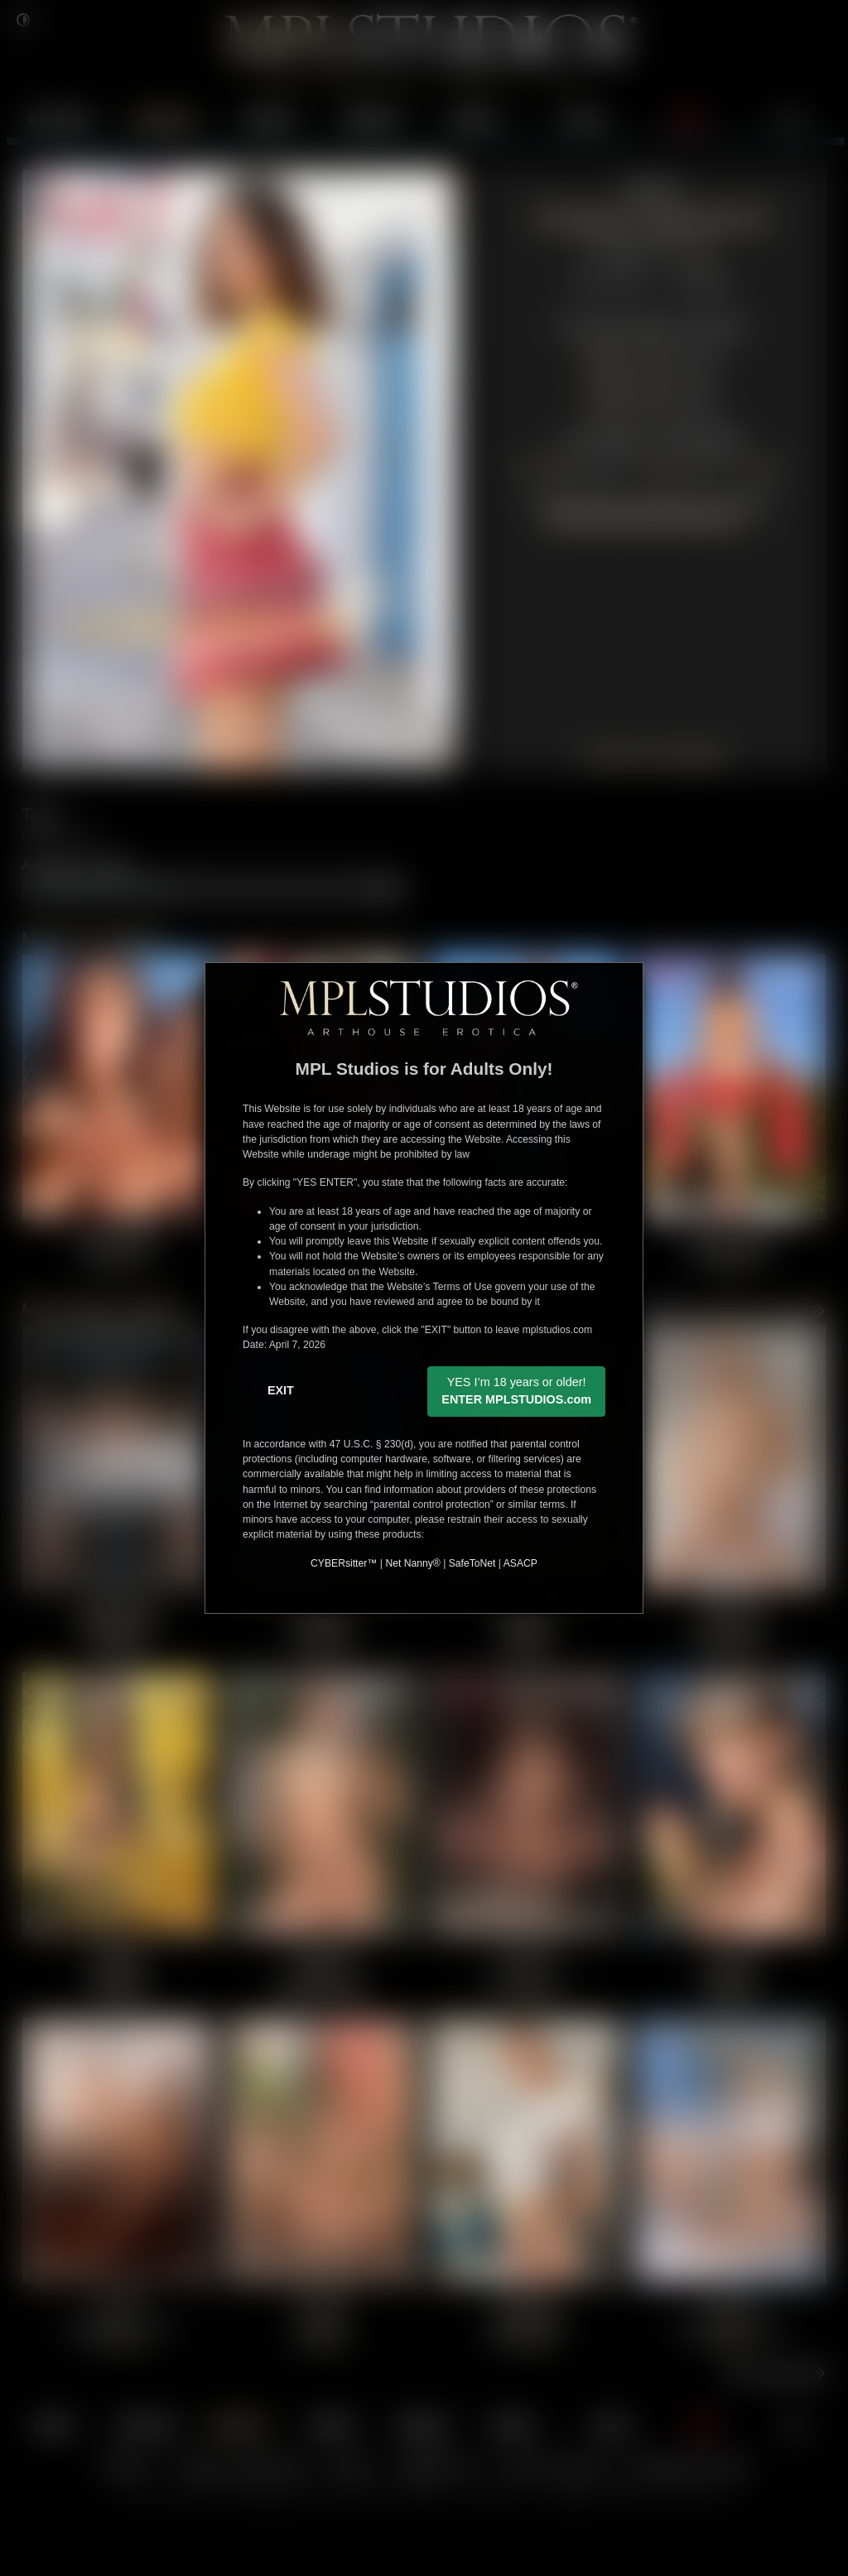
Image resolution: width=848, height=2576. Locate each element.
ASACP (520, 1563)
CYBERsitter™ (344, 1563)
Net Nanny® (412, 1563)
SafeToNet (472, 1563)
